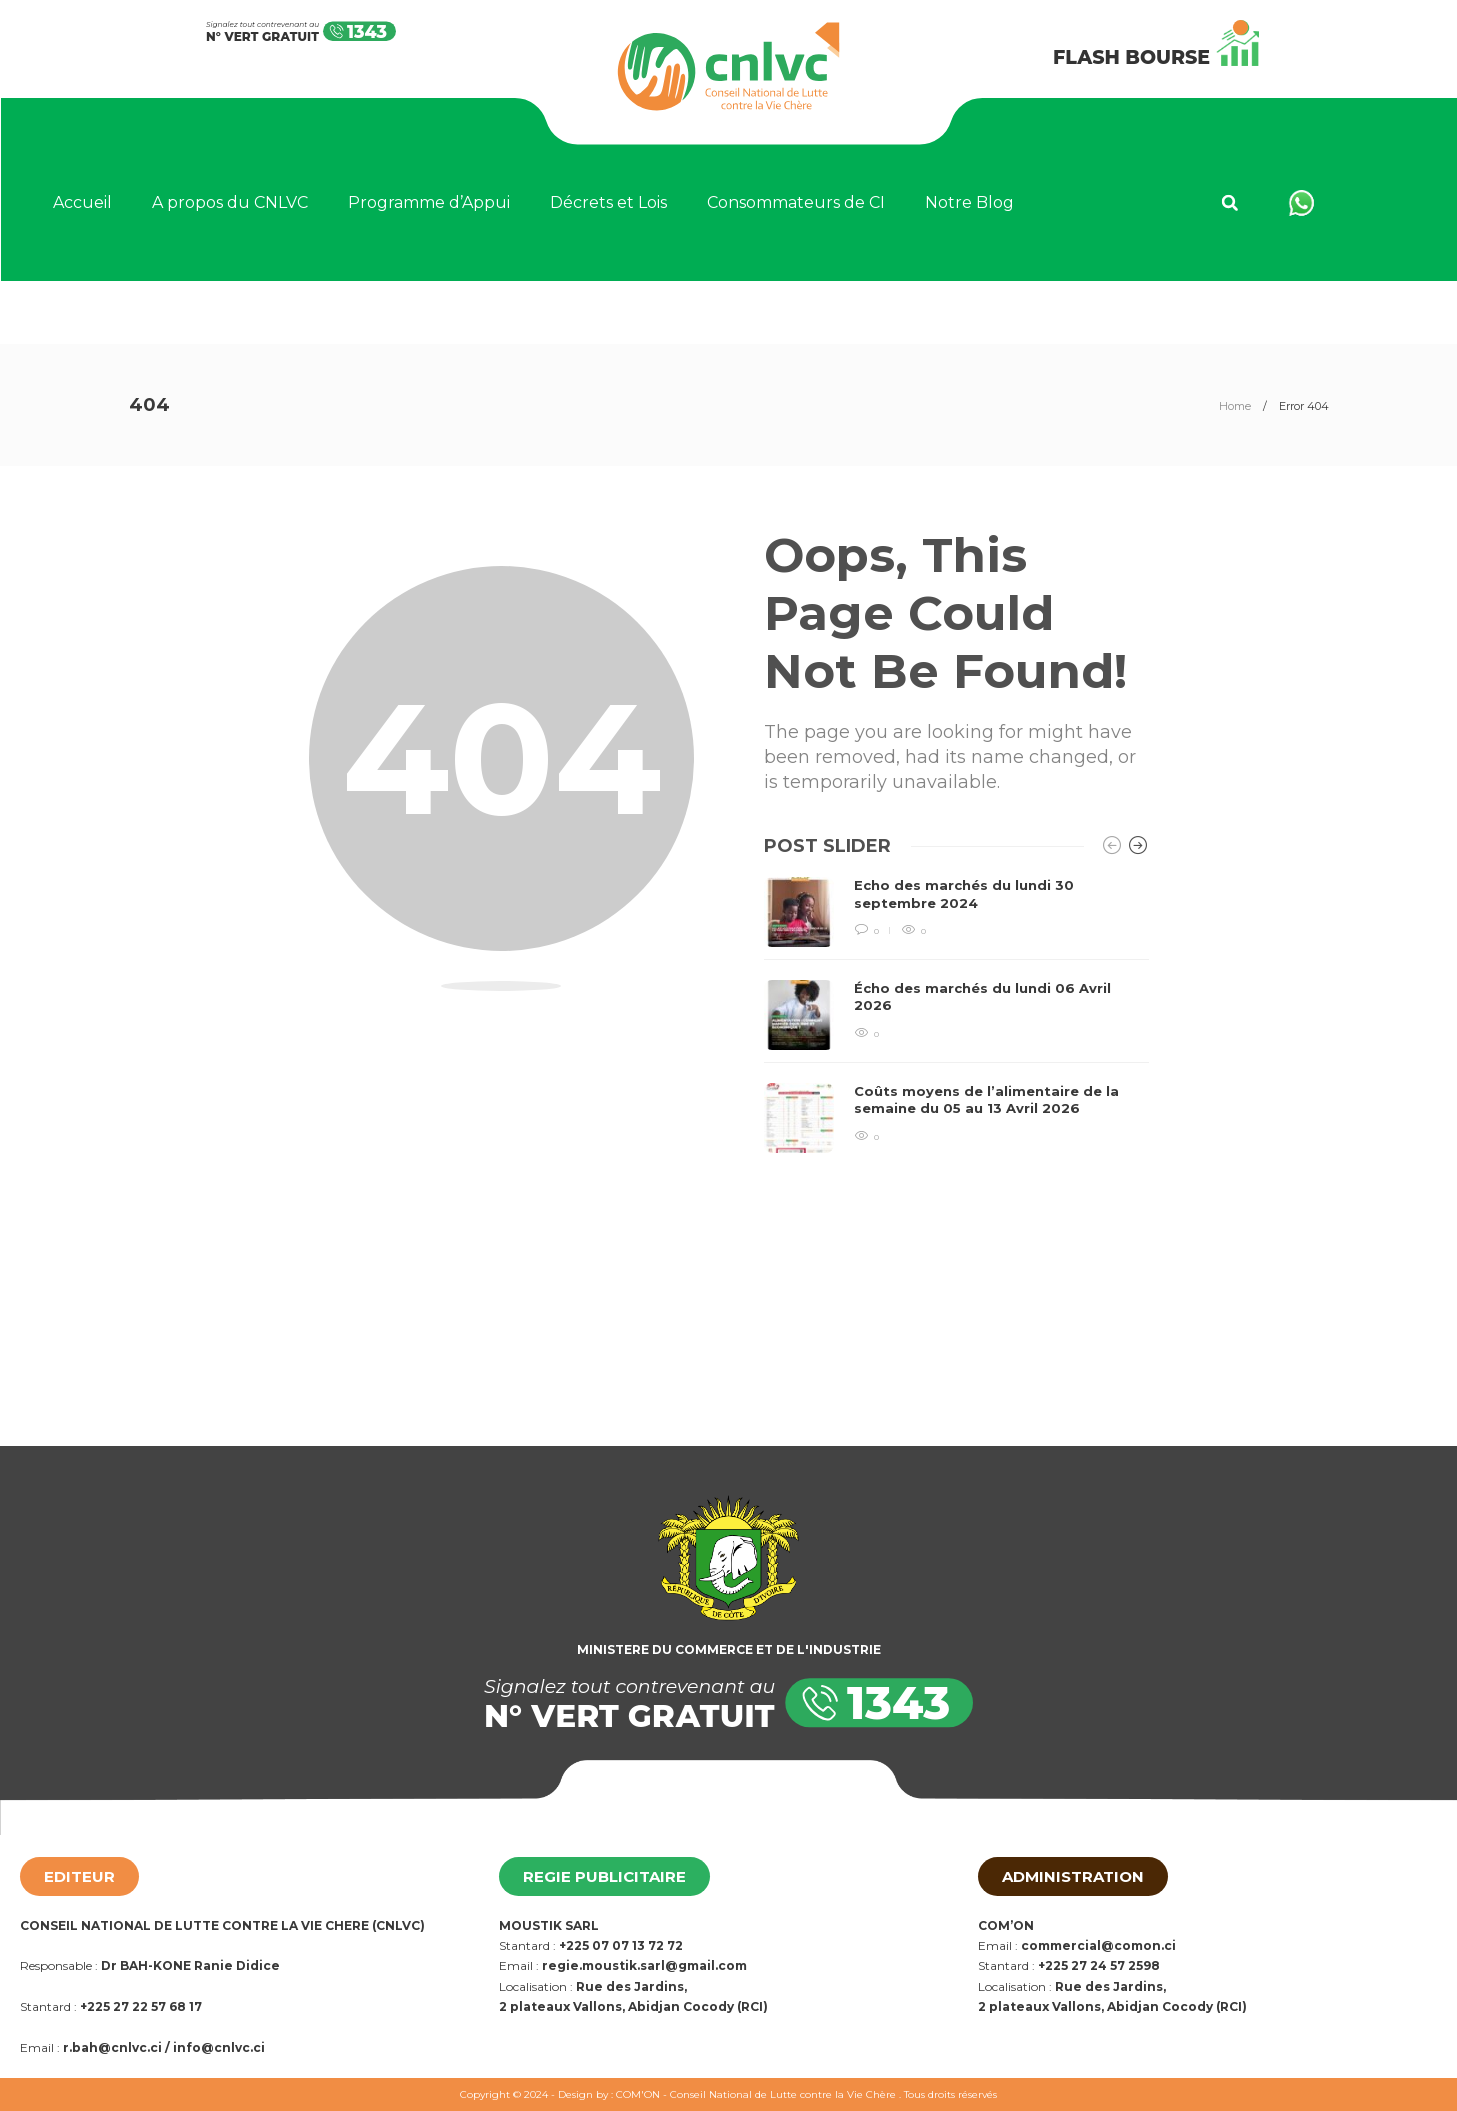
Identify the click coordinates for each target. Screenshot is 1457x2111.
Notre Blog (969, 202)
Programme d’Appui (429, 202)
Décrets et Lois (608, 202)
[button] (1230, 203)
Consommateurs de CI (796, 202)
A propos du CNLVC (230, 202)
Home (1235, 406)
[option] (956, 1014)
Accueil (82, 202)
